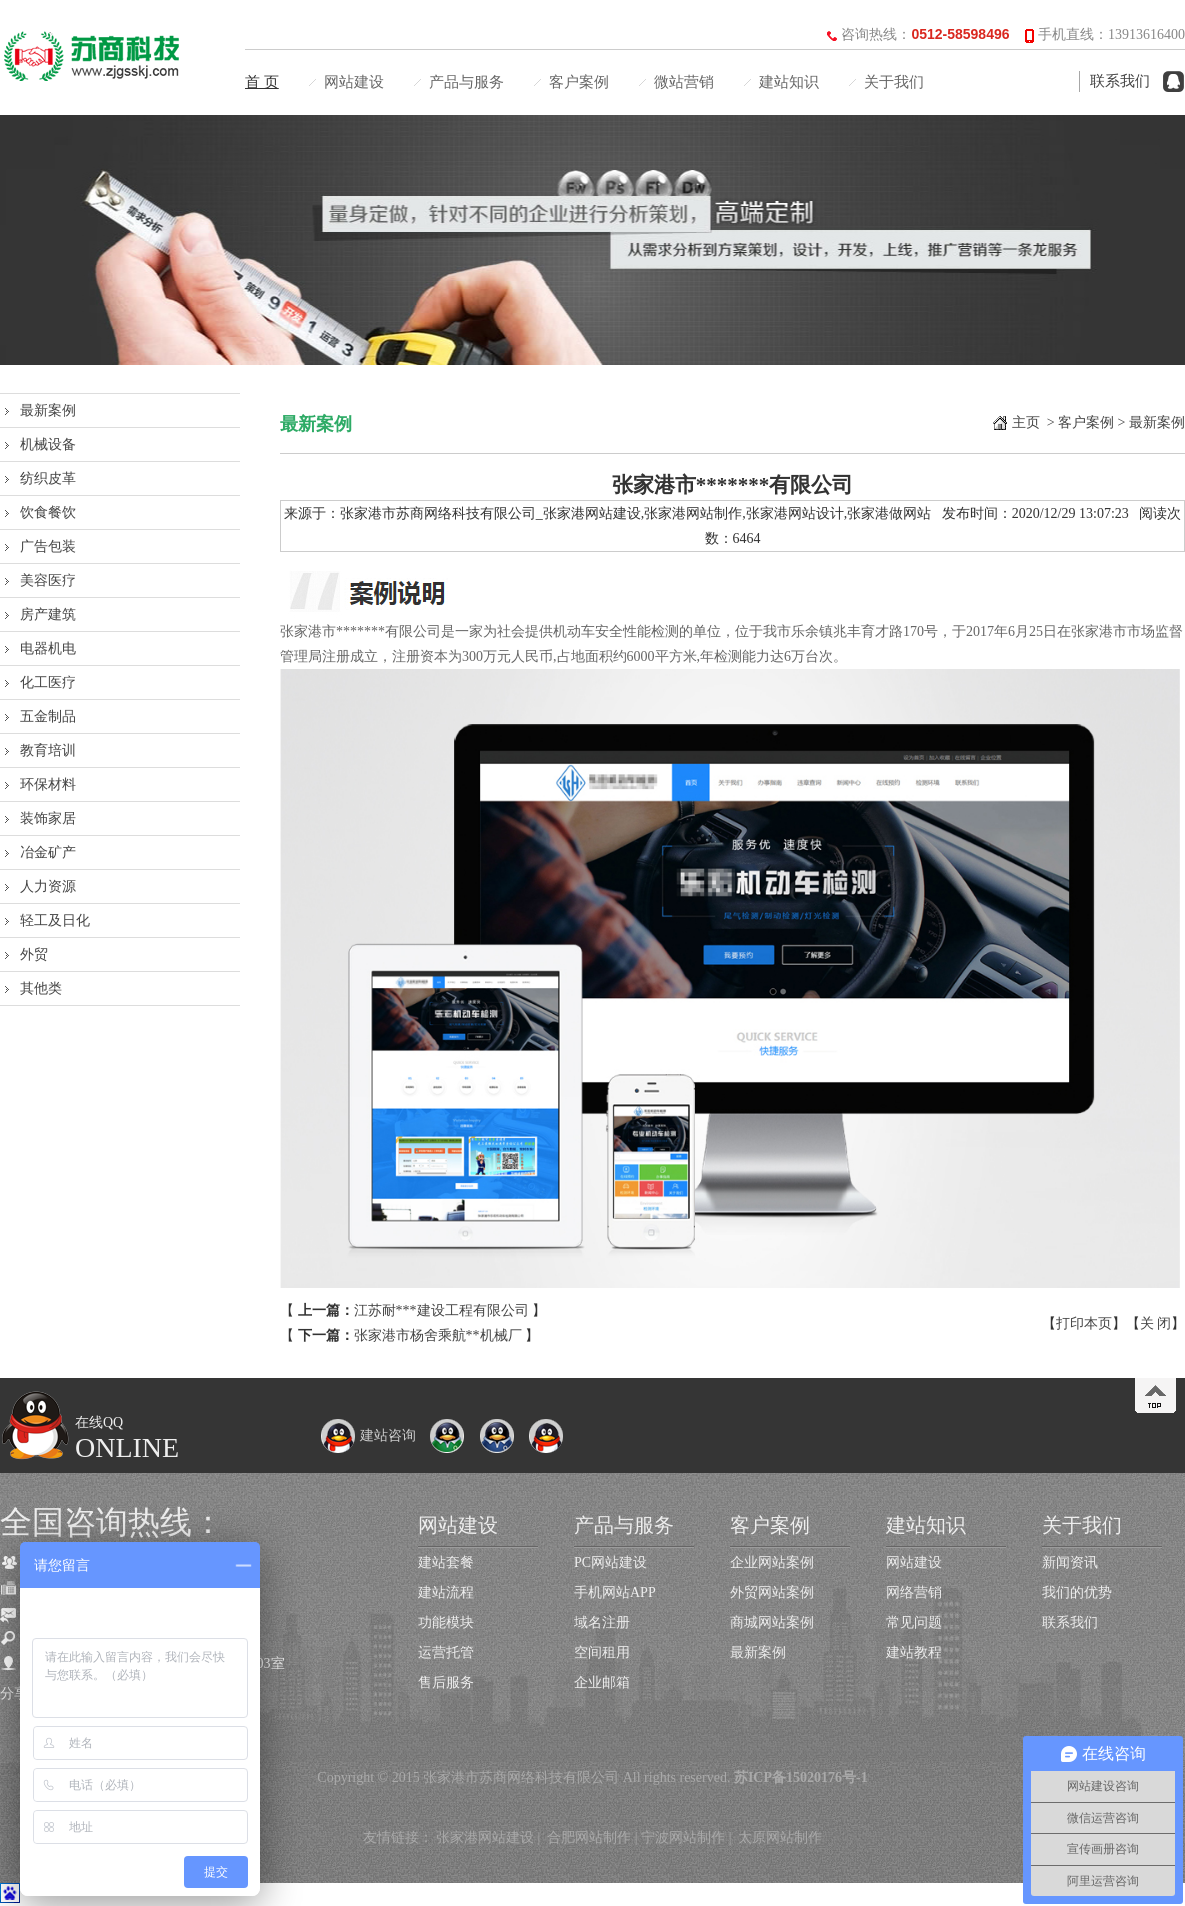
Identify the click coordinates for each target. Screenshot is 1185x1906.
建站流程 (446, 1592)
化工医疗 (48, 682)
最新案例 (48, 410)
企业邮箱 (602, 1682)
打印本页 (1084, 1323)
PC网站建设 (610, 1562)
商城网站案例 (772, 1622)
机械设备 (48, 444)
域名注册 (602, 1622)
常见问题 (914, 1622)
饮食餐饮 (48, 512)
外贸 (34, 954)
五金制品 (48, 716)
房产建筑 (48, 614)
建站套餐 (446, 1562)
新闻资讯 (1070, 1562)
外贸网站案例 (772, 1592)
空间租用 (602, 1652)
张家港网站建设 (485, 1837)
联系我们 (1120, 81)
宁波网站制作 (683, 1837)
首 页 (262, 82)
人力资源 (48, 886)
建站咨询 (368, 1435)
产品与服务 (466, 82)
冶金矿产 (48, 852)
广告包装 (48, 546)
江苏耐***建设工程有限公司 (441, 1310)
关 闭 (1156, 1323)
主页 (1026, 422)
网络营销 (914, 1592)
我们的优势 (1077, 1592)
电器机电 (48, 648)
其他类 (41, 988)
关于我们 (894, 82)
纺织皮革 (48, 478)
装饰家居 (48, 818)
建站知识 (789, 82)
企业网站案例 (772, 1562)
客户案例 (579, 82)
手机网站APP (615, 1592)
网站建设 (354, 82)
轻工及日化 (55, 920)
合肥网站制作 (589, 1837)
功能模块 (446, 1622)
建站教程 (914, 1652)
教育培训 (48, 750)
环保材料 (48, 784)
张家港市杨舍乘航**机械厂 (438, 1335)
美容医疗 (48, 580)
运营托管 (446, 1652)
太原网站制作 (780, 1837)
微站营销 (684, 82)
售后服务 (446, 1682)
